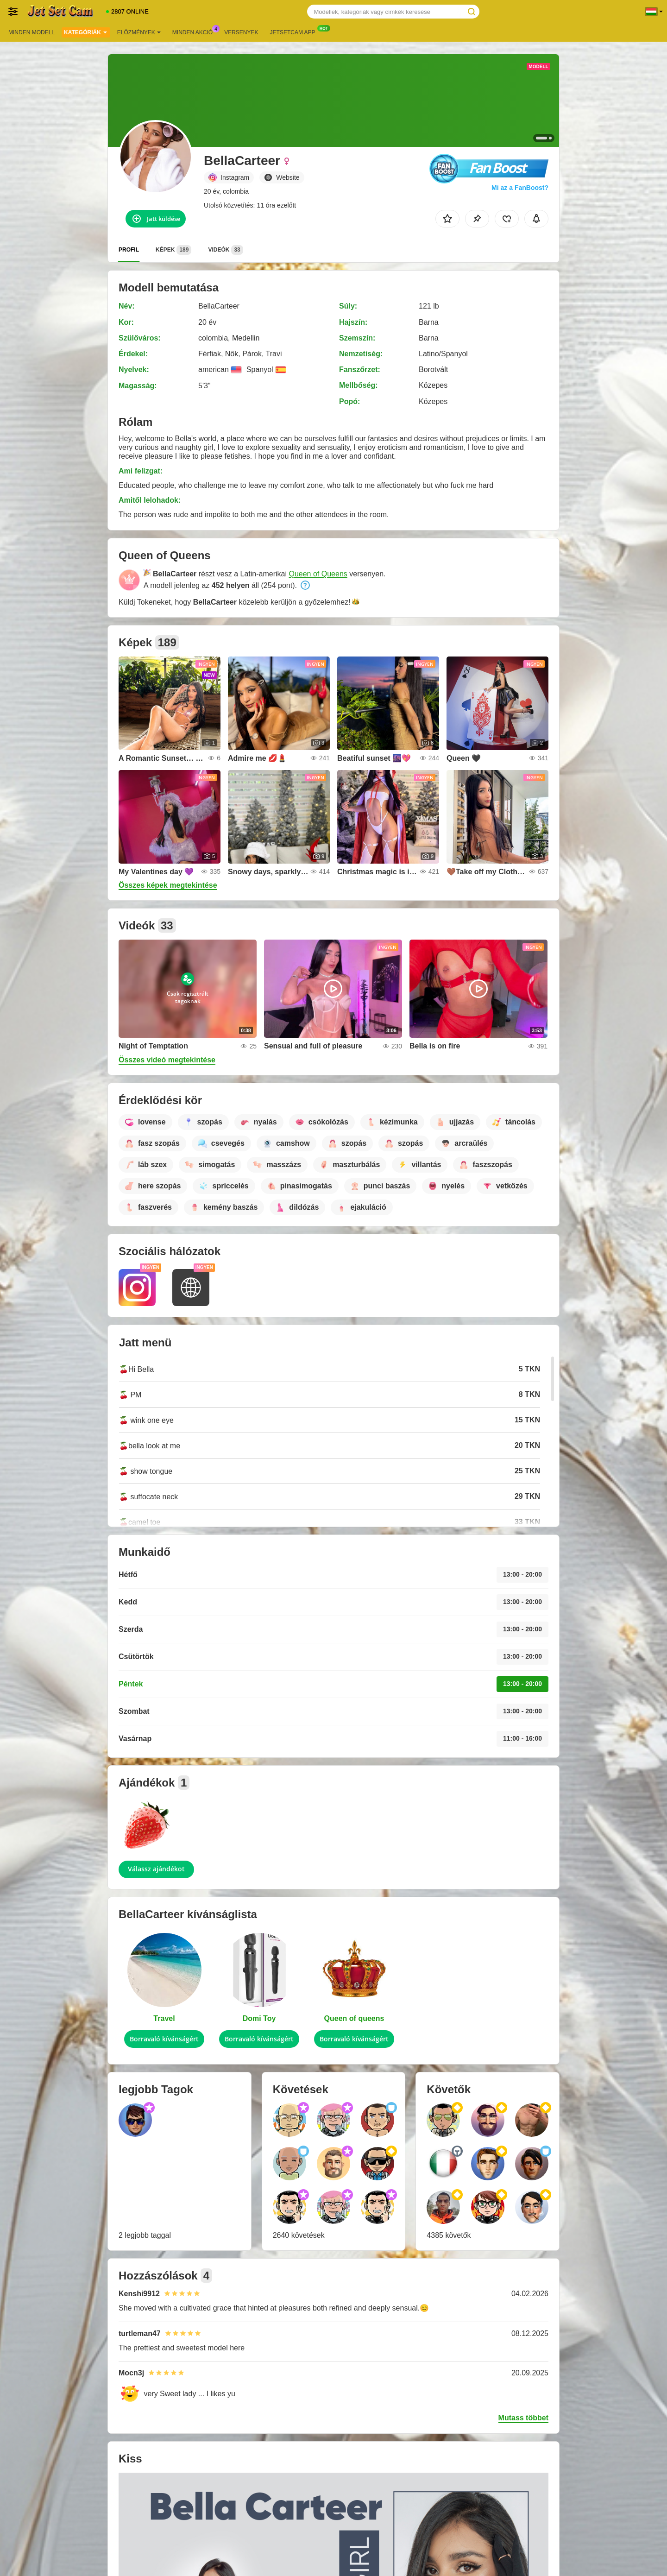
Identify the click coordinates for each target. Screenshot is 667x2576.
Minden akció (194, 31)
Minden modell (31, 32)
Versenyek (241, 32)
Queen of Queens (318, 574)
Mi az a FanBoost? (519, 187)
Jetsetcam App (295, 31)
